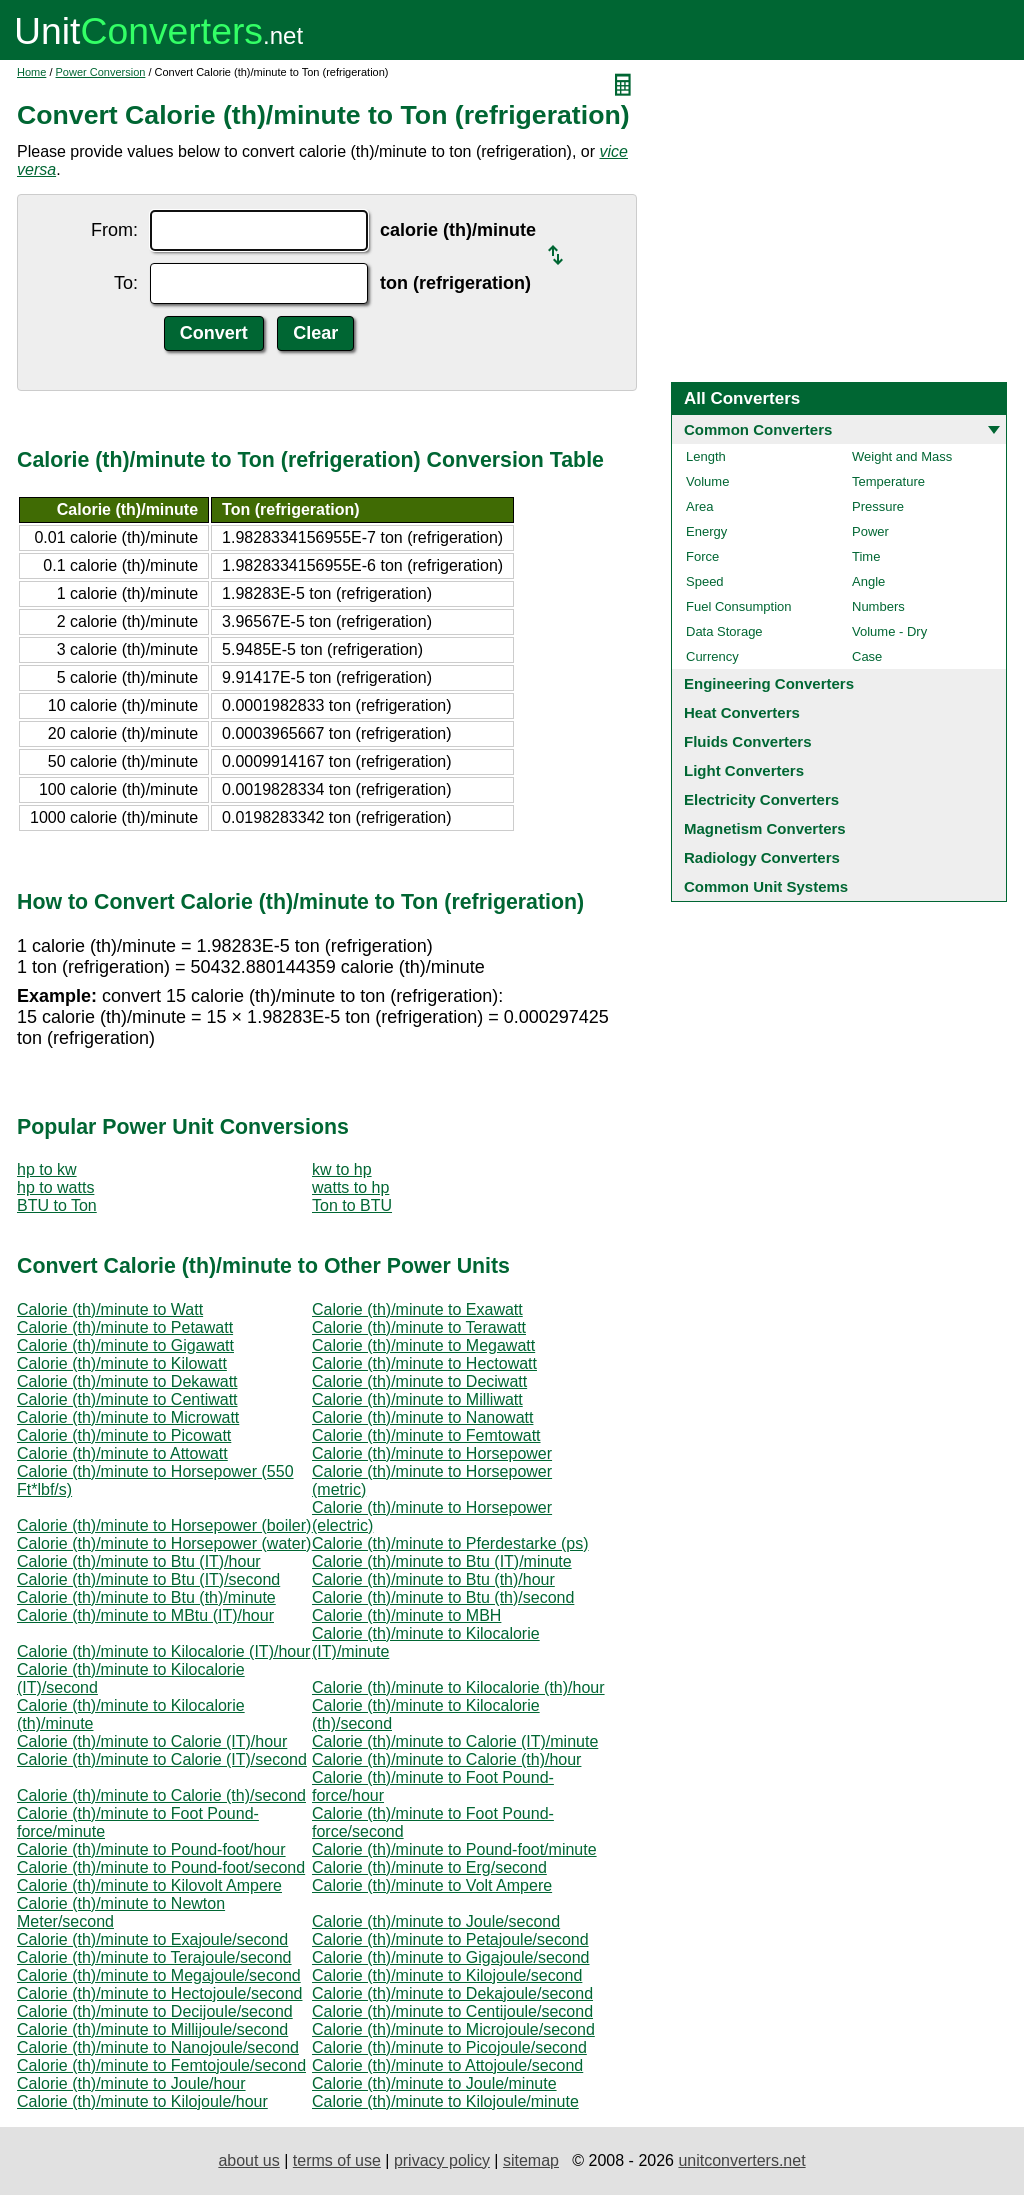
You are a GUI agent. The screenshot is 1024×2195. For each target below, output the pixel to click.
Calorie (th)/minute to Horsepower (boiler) (164, 1525)
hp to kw (47, 1169)
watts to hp (350, 1187)
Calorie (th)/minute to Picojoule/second (449, 2047)
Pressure (878, 506)
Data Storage (724, 631)
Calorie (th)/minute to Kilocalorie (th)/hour (458, 1687)
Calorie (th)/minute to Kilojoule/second (447, 1975)
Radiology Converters (762, 857)
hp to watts (55, 1187)
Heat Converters (742, 712)
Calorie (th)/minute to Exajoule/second (152, 1939)
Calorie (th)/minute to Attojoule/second (447, 2065)
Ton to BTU (352, 1205)
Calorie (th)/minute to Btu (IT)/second (148, 1579)
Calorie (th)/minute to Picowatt (124, 1435)
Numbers (878, 606)
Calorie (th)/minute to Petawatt (125, 1327)
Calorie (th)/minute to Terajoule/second (154, 1957)
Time (866, 556)
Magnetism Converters (765, 828)
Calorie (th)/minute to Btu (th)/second (443, 1597)
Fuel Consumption (739, 606)
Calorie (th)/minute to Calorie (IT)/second (162, 1759)
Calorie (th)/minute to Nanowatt (422, 1417)
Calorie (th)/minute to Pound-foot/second (161, 1867)
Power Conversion (101, 72)
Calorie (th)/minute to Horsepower (432, 1453)
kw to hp (342, 1169)
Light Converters (744, 770)
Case (867, 656)
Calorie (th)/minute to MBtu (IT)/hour (145, 1615)
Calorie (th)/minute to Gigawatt (125, 1345)
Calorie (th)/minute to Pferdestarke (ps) (450, 1543)
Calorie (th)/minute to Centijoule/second (452, 2011)
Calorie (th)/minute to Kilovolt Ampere (149, 1885)
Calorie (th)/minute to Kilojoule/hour (142, 2101)
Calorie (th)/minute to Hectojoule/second (159, 1993)
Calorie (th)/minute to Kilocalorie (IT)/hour (163, 1651)
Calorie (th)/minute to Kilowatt (122, 1363)
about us (248, 2160)
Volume (707, 481)
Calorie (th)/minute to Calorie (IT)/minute (455, 1741)
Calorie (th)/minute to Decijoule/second (155, 2011)
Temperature (888, 481)
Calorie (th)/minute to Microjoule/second (453, 2029)
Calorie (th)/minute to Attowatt (122, 1453)
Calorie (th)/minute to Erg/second (429, 1867)
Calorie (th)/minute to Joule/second (436, 1921)
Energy (706, 531)
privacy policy (442, 2160)
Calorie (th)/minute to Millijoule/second (152, 2029)
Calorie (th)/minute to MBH (406, 1615)
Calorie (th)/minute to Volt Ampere (432, 1885)
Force (702, 556)
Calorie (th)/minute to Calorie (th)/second (161, 1795)
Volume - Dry (889, 631)
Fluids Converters (748, 741)
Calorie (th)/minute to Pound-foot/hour (151, 1849)
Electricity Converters (761, 799)
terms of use (337, 2160)
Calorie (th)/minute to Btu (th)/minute (146, 1597)
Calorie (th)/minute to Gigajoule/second (450, 1957)
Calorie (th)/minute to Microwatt (128, 1417)
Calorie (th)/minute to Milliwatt (417, 1399)
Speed (705, 581)
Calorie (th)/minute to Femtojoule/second (161, 2065)
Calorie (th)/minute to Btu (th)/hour (433, 1579)
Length (706, 456)
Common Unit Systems (766, 886)
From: (114, 230)
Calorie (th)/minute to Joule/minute (434, 2083)
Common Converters (758, 429)
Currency (712, 656)
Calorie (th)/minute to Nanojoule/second (158, 2047)
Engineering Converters (769, 683)
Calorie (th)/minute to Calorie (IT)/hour (152, 1741)
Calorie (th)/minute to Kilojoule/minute (445, 2101)
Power (870, 531)
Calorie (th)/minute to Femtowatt (426, 1435)
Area (699, 506)
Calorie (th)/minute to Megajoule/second (159, 1975)
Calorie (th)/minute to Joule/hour (131, 2083)
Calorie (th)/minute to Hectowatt (424, 1363)
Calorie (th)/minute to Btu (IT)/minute (442, 1561)
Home (31, 72)
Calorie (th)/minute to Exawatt (417, 1309)
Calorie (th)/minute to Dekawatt (127, 1381)
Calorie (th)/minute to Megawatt (423, 1345)
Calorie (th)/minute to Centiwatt (127, 1399)
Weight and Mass (902, 456)
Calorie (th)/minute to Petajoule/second (450, 1939)
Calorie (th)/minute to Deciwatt (419, 1381)
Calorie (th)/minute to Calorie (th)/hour (446, 1759)
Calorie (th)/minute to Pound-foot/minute (454, 1849)
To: (126, 283)
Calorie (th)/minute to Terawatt (419, 1327)
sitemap (531, 2160)
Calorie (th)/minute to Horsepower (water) (164, 1543)
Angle (868, 581)
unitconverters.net (741, 2160)
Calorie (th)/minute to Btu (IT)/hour (139, 1561)
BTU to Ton (57, 1205)
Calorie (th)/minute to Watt (110, 1309)
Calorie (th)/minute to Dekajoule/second (452, 1993)
